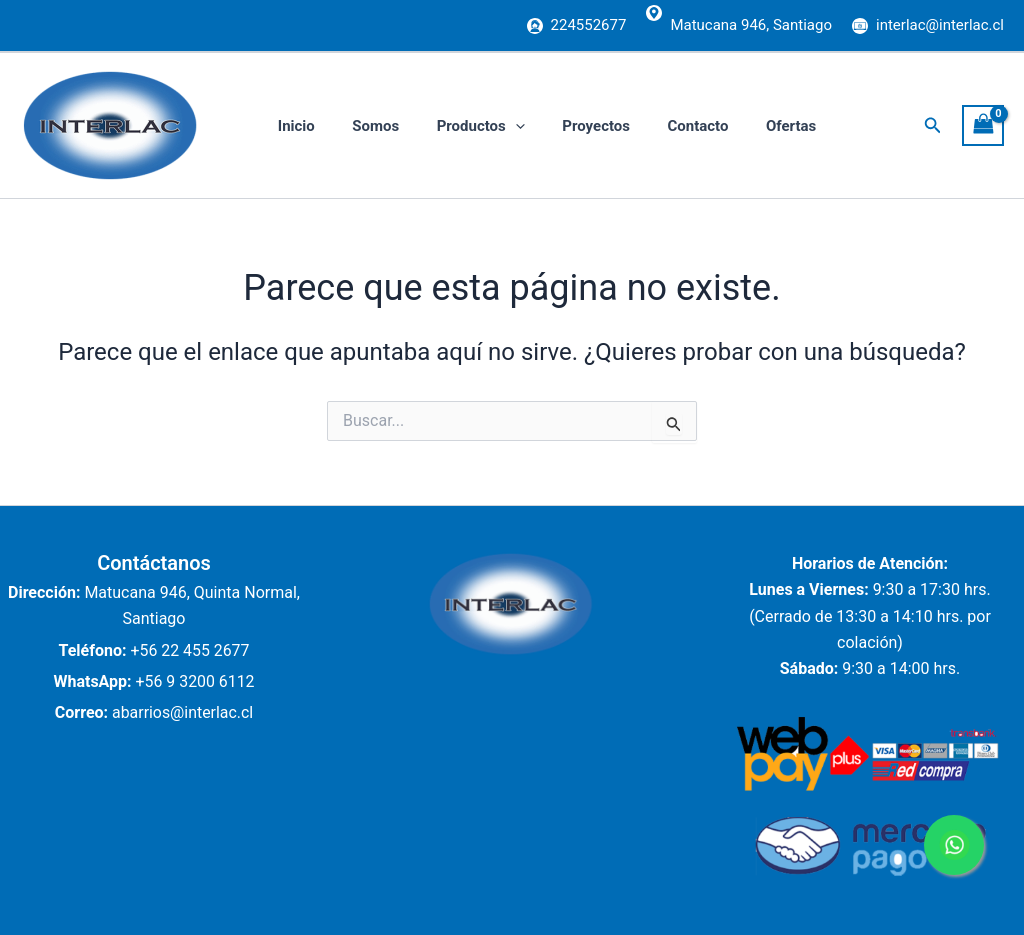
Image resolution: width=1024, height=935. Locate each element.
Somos (364, 126)
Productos (462, 126)
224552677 (589, 25)
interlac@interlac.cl (940, 25)
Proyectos (570, 126)
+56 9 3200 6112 (195, 681)
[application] (496, 126)
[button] (933, 125)
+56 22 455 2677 (190, 650)
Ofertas (750, 126)
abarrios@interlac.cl (183, 712)
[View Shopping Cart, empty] (983, 125)
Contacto (664, 126)
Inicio (292, 126)
